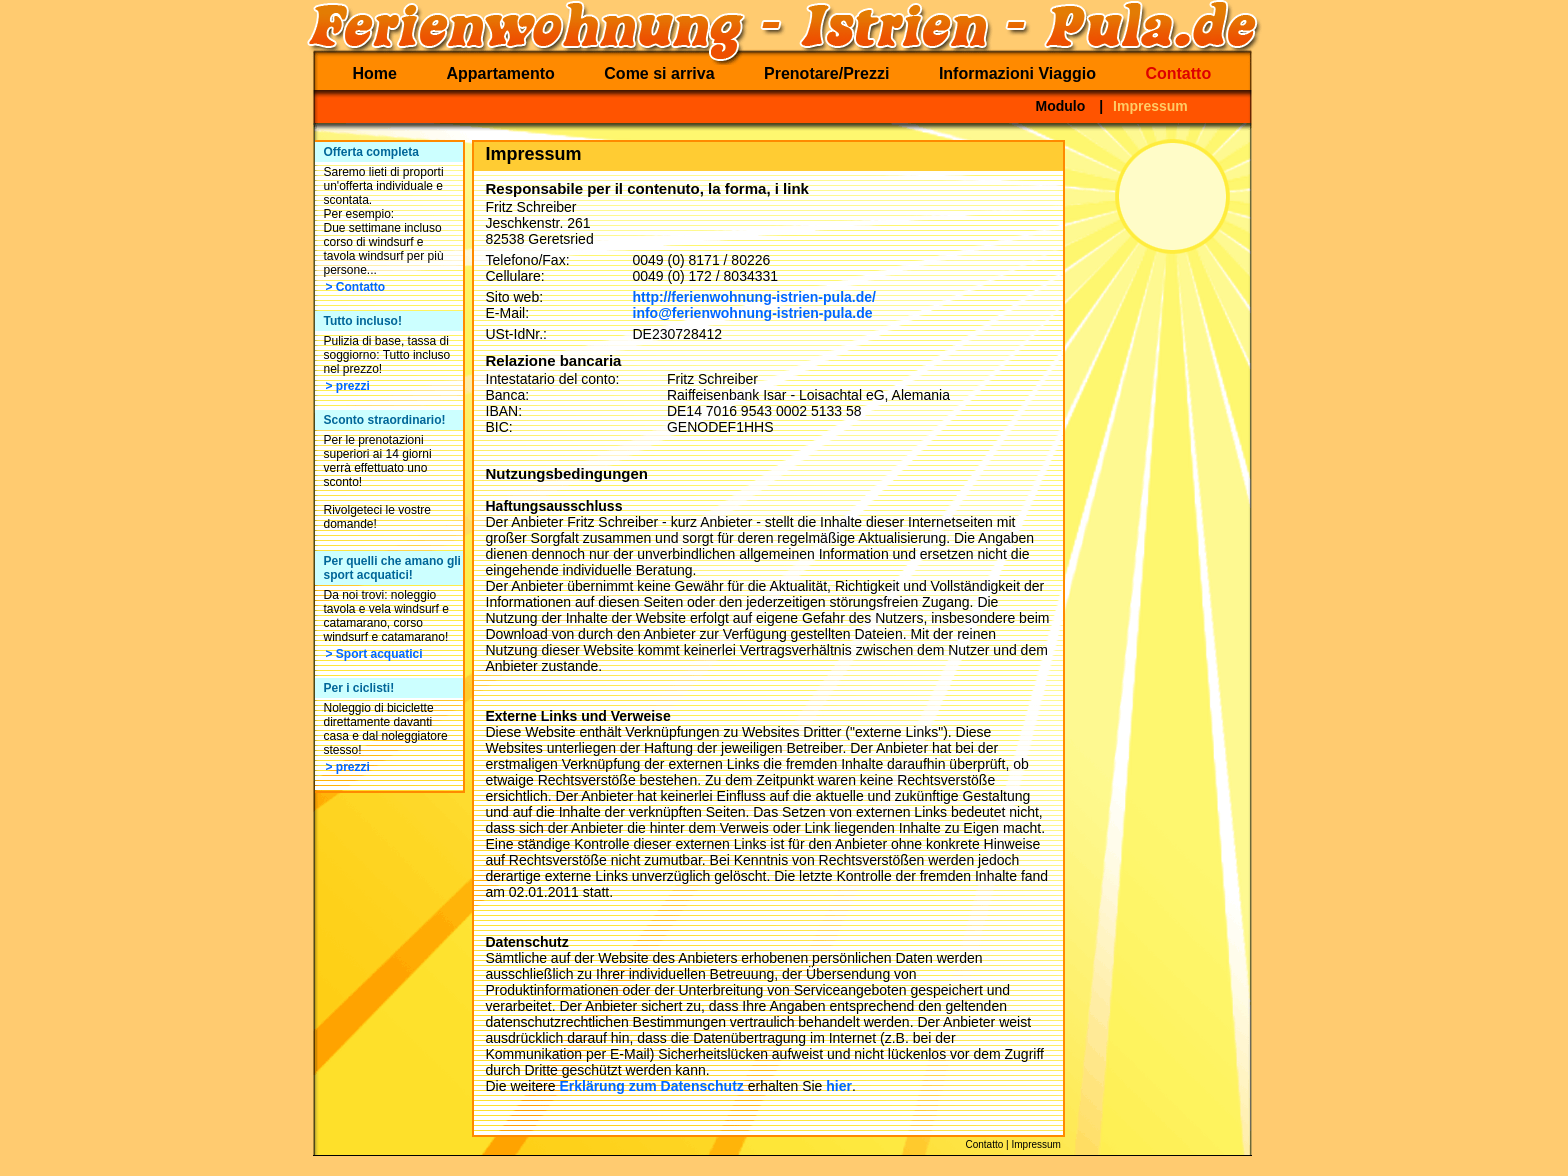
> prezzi (348, 386)
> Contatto (356, 287)
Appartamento (500, 73)
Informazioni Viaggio (1017, 73)
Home (375, 73)
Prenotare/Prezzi (826, 73)
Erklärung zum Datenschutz (651, 1086)
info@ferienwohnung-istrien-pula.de (753, 313)
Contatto (985, 1144)
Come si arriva (659, 73)
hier (839, 1086)
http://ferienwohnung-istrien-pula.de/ (754, 297)
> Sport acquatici (374, 654)
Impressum (1035, 1144)
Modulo (1061, 106)
